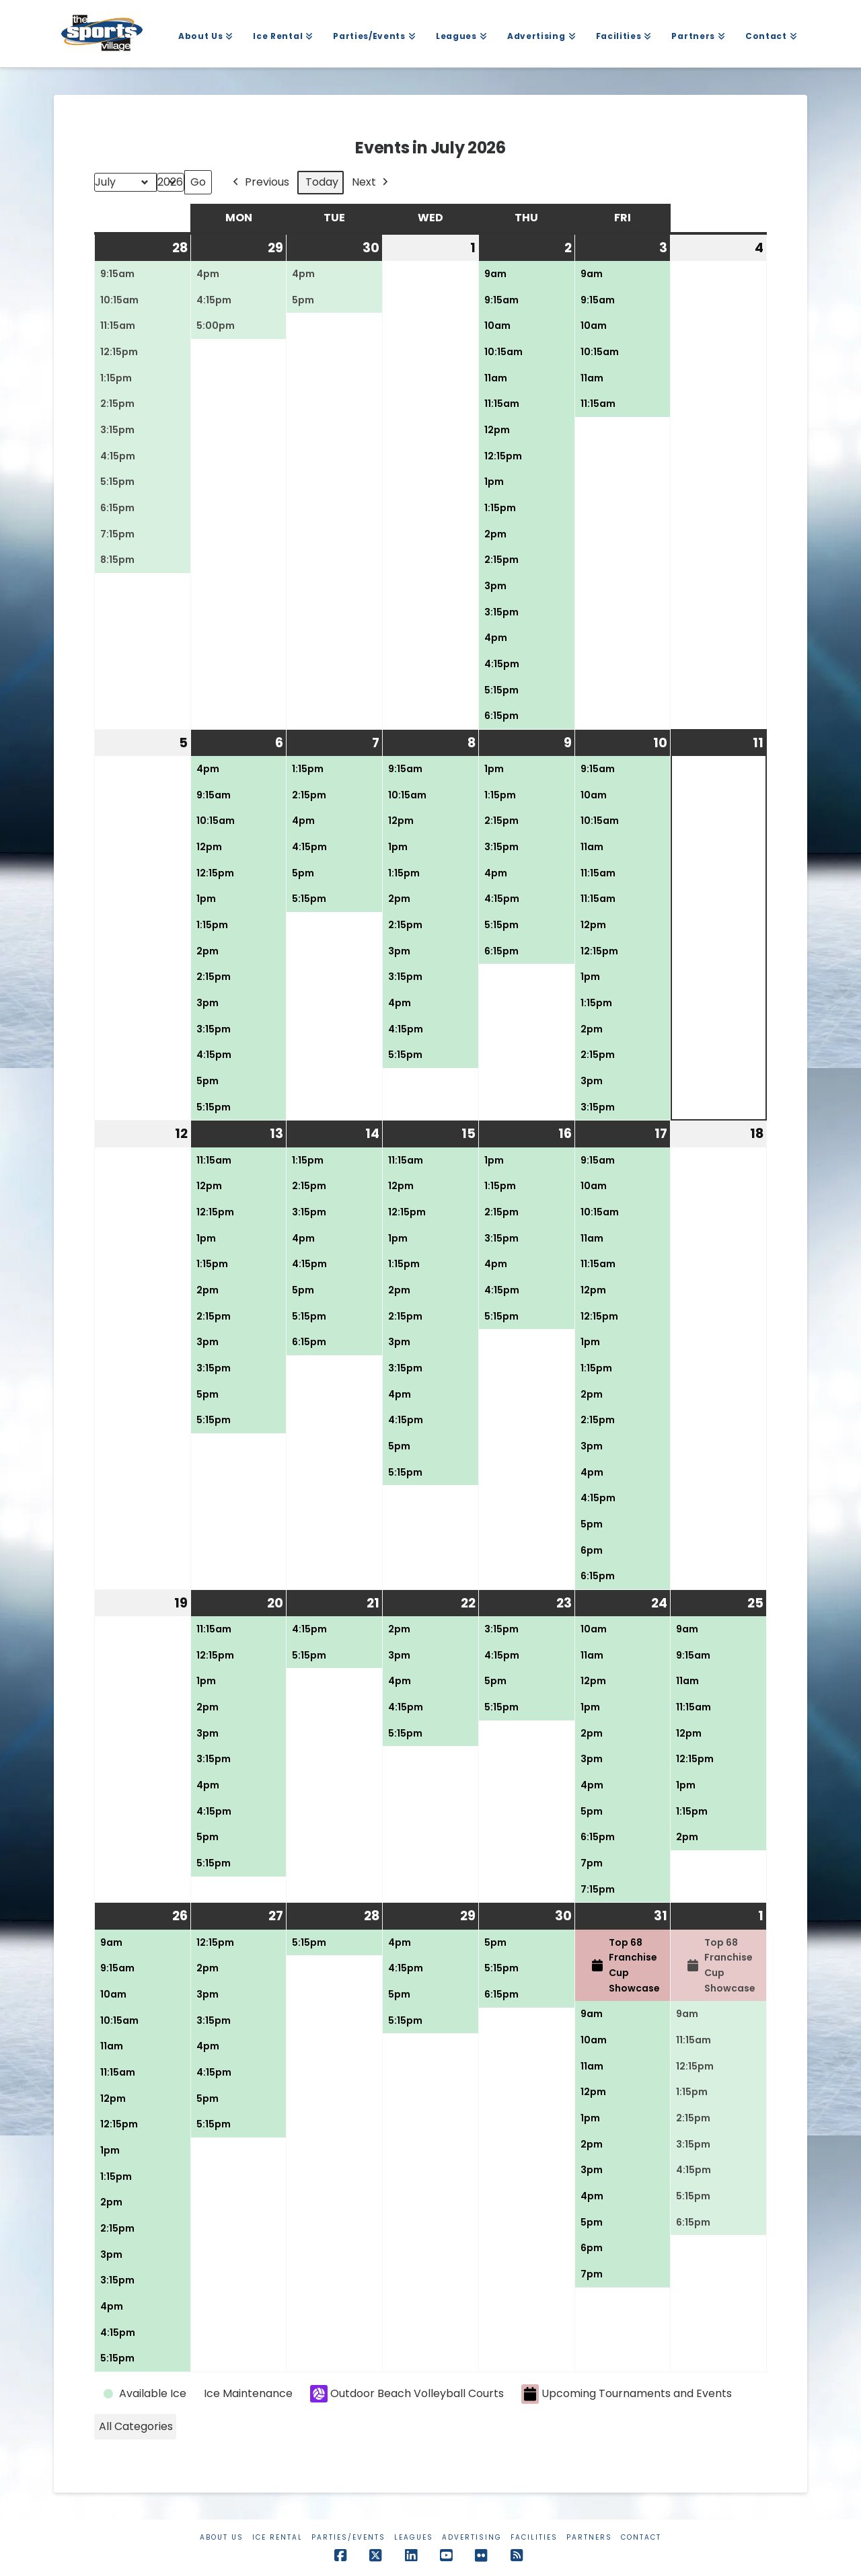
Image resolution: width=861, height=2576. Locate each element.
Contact (641, 2537)
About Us (222, 2537)
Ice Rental (277, 2537)
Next (371, 183)
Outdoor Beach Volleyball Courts (407, 2393)
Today (321, 182)
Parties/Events (348, 2537)
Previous (259, 183)
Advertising (472, 2537)
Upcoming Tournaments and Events (626, 2394)
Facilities (534, 2537)
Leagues (413, 2537)
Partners (589, 2537)
